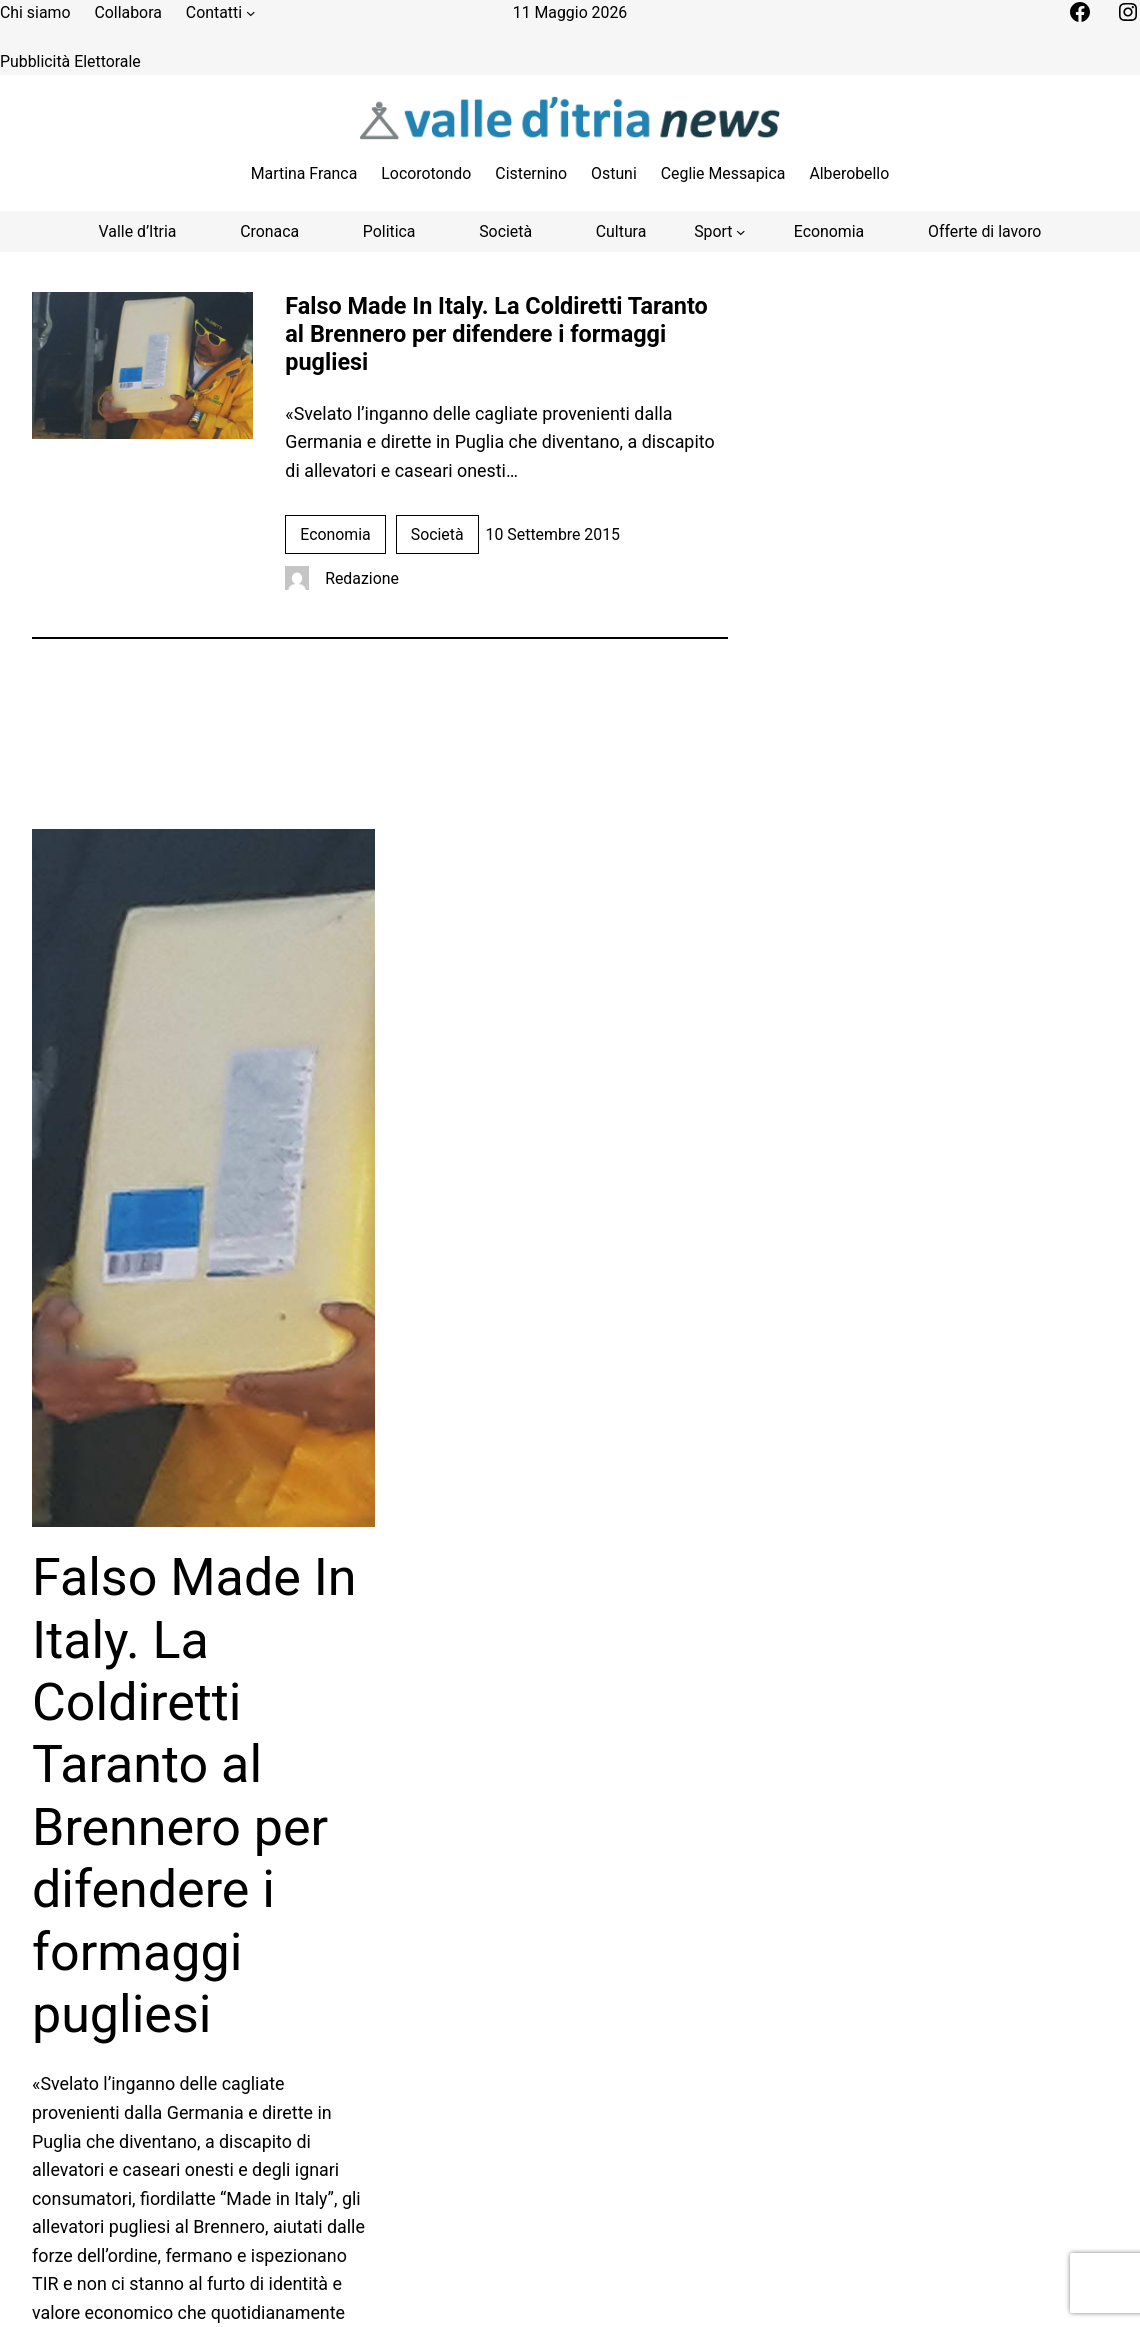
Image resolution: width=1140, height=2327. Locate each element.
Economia (335, 534)
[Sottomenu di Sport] (720, 231)
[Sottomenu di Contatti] (251, 13)
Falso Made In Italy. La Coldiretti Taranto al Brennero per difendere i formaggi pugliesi (496, 334)
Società (437, 534)
